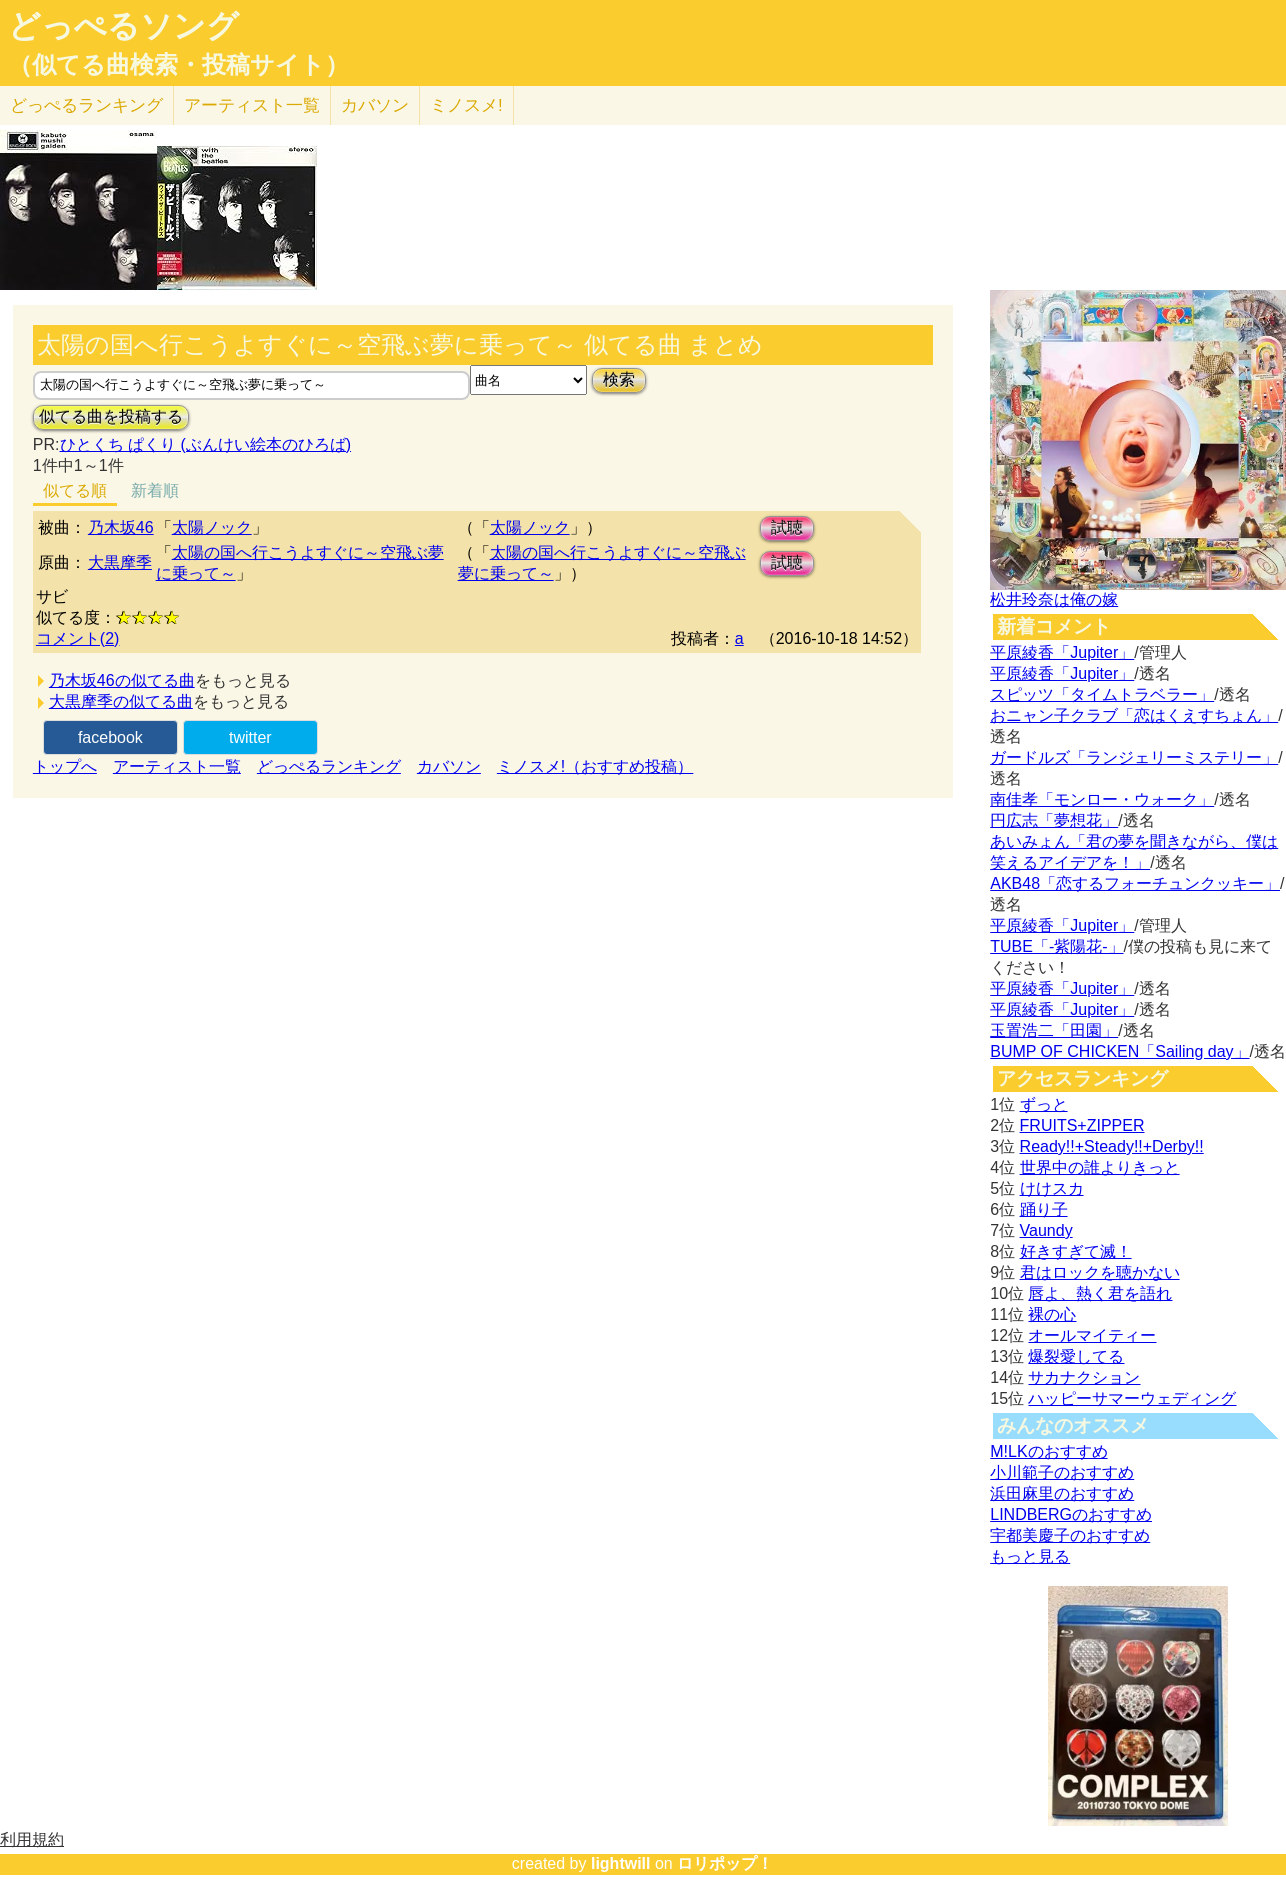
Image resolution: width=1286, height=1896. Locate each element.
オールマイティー (1092, 1335)
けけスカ (1052, 1188)
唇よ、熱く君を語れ (1100, 1293)
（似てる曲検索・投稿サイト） (178, 65)
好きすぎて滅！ (1076, 1251)
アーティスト (252, 105)
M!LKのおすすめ (1048, 1451)
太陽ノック (212, 527)
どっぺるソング (123, 26)
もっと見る (1030, 1556)
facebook (110, 737)
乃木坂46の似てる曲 (122, 680)
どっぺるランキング (329, 766)
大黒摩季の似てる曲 (121, 701)
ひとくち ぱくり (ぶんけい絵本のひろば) (206, 444)
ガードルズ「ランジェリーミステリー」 (1134, 757)
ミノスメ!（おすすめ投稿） (595, 766)
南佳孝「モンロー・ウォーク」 (1102, 799)
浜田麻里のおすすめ (1062, 1493)
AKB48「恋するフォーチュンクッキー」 (1135, 883)
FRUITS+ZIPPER (1082, 1125)
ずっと (1044, 1104)
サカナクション (1084, 1377)
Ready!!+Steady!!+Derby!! (1112, 1146)
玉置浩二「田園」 (1054, 1030)
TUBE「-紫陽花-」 (1056, 946)
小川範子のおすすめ (1062, 1472)
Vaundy (1046, 1230)
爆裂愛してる (1076, 1356)
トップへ (65, 766)
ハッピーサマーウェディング (1132, 1398)
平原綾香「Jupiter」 (1062, 652)
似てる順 (75, 490)
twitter (250, 737)
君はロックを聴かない (1100, 1272)
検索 (619, 379)
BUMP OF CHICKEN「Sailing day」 (1119, 1051)
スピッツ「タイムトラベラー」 (1102, 694)
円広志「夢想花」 (1054, 820)
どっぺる (86, 105)
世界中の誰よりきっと (1100, 1167)
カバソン (375, 105)
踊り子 (1044, 1209)
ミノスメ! (466, 105)
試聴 (787, 527)
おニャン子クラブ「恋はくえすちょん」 (1134, 715)
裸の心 (1052, 1314)
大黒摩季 (120, 562)
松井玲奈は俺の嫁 (1054, 599)
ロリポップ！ (725, 1863)
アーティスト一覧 (177, 766)
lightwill (621, 1863)
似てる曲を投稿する (111, 416)
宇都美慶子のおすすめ (1070, 1535)
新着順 (155, 490)
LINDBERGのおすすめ (1071, 1514)
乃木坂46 (121, 527)
